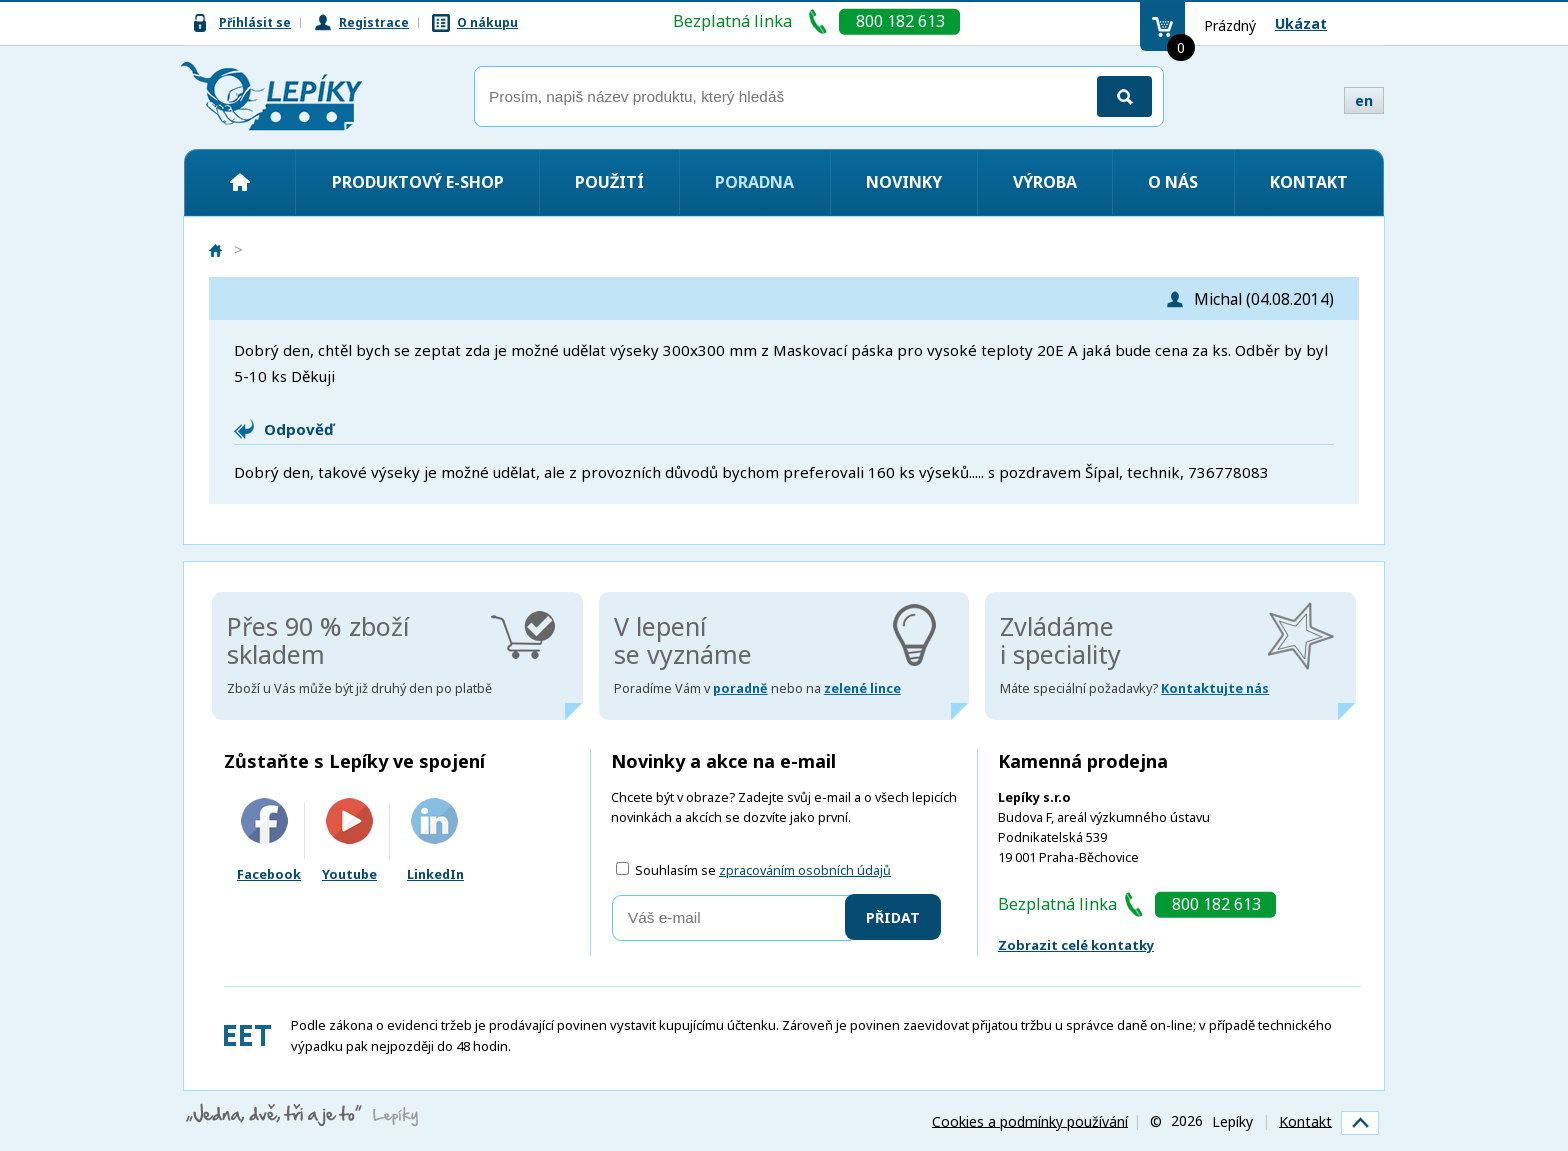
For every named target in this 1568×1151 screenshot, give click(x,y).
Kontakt (1309, 182)
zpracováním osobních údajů (805, 870)
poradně (740, 688)
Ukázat (1301, 23)
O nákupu (487, 22)
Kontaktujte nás (1215, 688)
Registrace (374, 22)
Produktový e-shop (418, 182)
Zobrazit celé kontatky (1076, 945)
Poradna (754, 182)
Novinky (904, 182)
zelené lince (862, 688)
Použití (609, 182)
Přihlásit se (255, 22)
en (1364, 100)
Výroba (1045, 182)
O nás (1173, 182)
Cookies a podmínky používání (1030, 1120)
